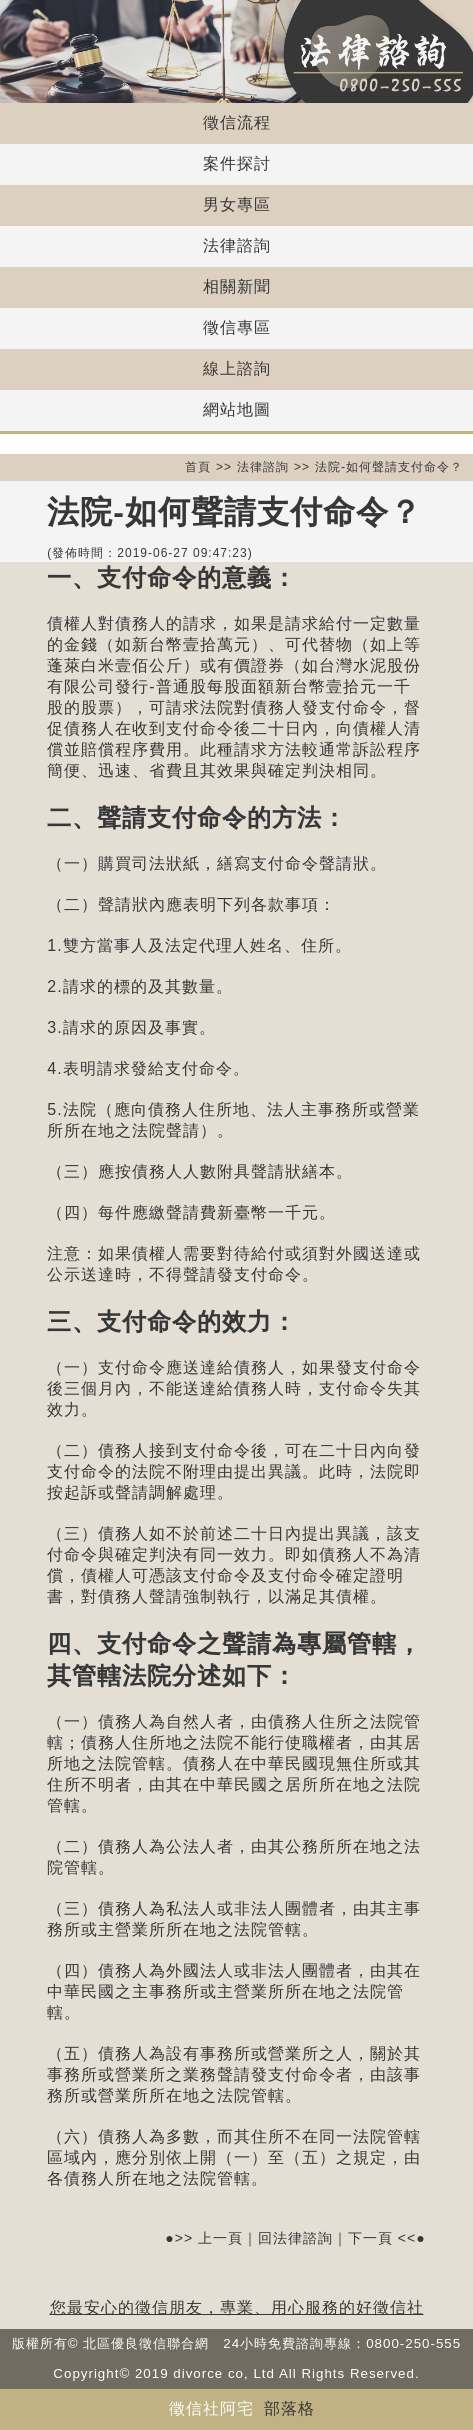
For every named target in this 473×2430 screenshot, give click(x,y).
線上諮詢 (237, 368)
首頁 (198, 467)
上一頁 (220, 2238)
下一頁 (370, 2238)
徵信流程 (237, 122)
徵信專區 (237, 327)
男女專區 (237, 204)
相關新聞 (237, 286)
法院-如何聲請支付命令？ (389, 467)
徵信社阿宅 (211, 2408)
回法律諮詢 (295, 2238)
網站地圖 (237, 409)
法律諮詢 (237, 245)
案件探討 (237, 163)
